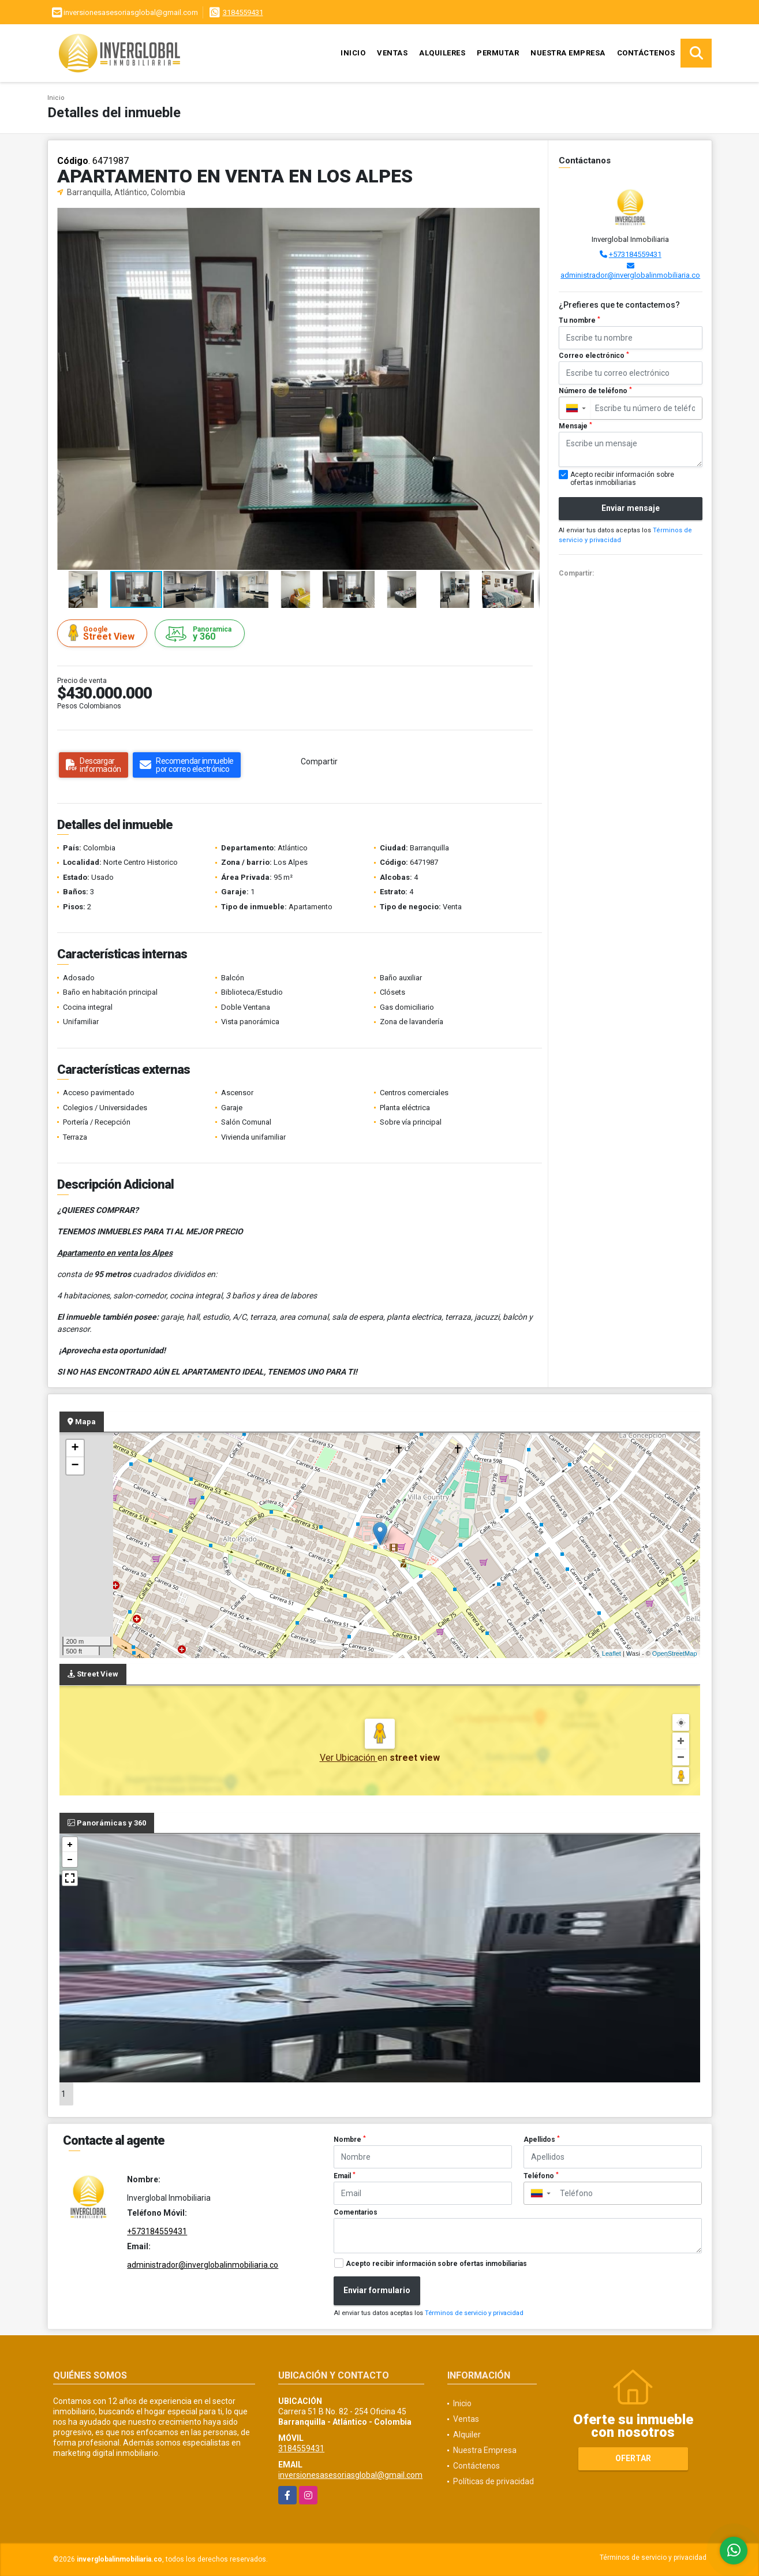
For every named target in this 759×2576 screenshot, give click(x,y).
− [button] (74, 1465)
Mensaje (575, 426)
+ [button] (74, 1448)
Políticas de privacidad (493, 2481)
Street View (104, 633)
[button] (529, 218)
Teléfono (541, 2176)
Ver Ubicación (348, 1757)
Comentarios (355, 2212)
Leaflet (611, 1653)
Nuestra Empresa (567, 52)
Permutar (498, 52)
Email (345, 2176)
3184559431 (243, 12)
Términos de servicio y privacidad (474, 2313)
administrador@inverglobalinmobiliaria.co (630, 275)
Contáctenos (646, 52)
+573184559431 (635, 254)
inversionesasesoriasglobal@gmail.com (350, 2475)
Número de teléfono (595, 390)
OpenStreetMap (674, 1653)
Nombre (350, 2139)
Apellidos (542, 2139)
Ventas (392, 52)
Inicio (353, 52)
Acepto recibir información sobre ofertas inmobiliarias (436, 2264)
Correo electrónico (594, 355)
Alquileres (442, 52)
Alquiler (467, 2434)
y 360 (201, 633)
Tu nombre (579, 320)
